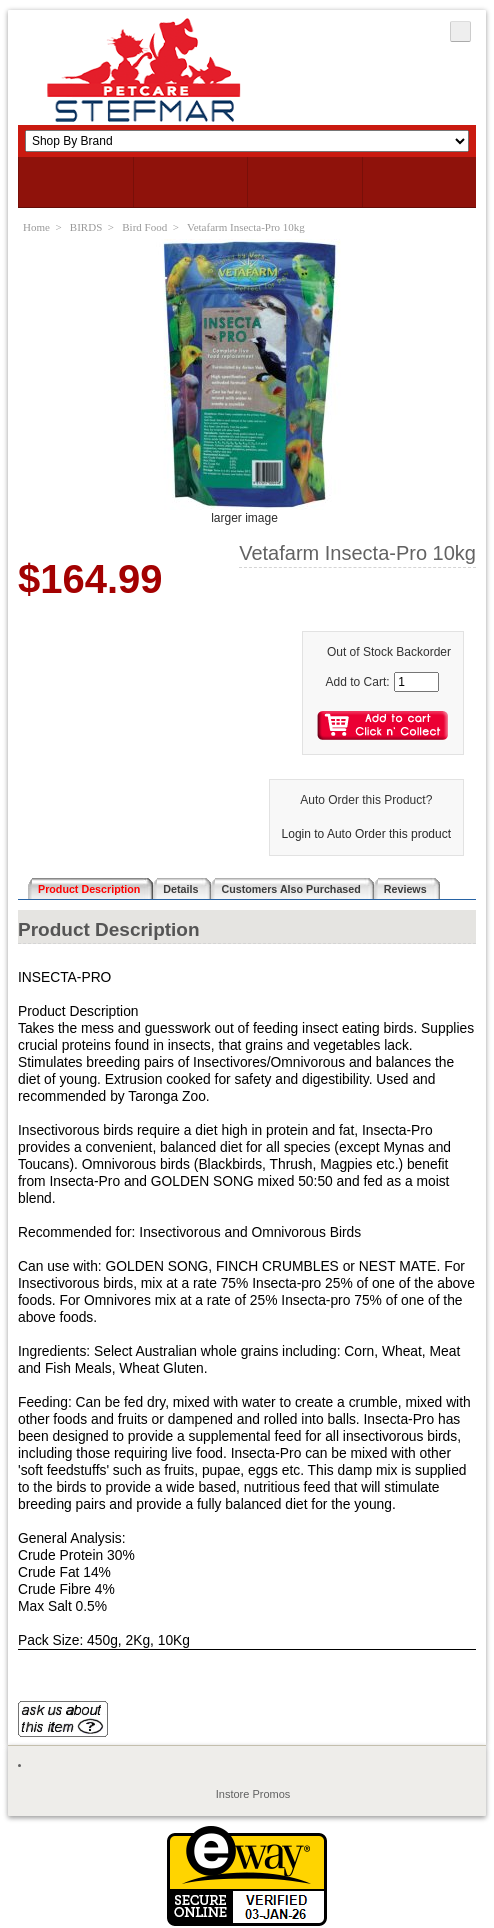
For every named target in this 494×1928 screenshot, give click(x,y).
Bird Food (144, 227)
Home (36, 227)
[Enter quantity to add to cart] (416, 682)
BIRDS (86, 227)
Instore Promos (253, 1794)
